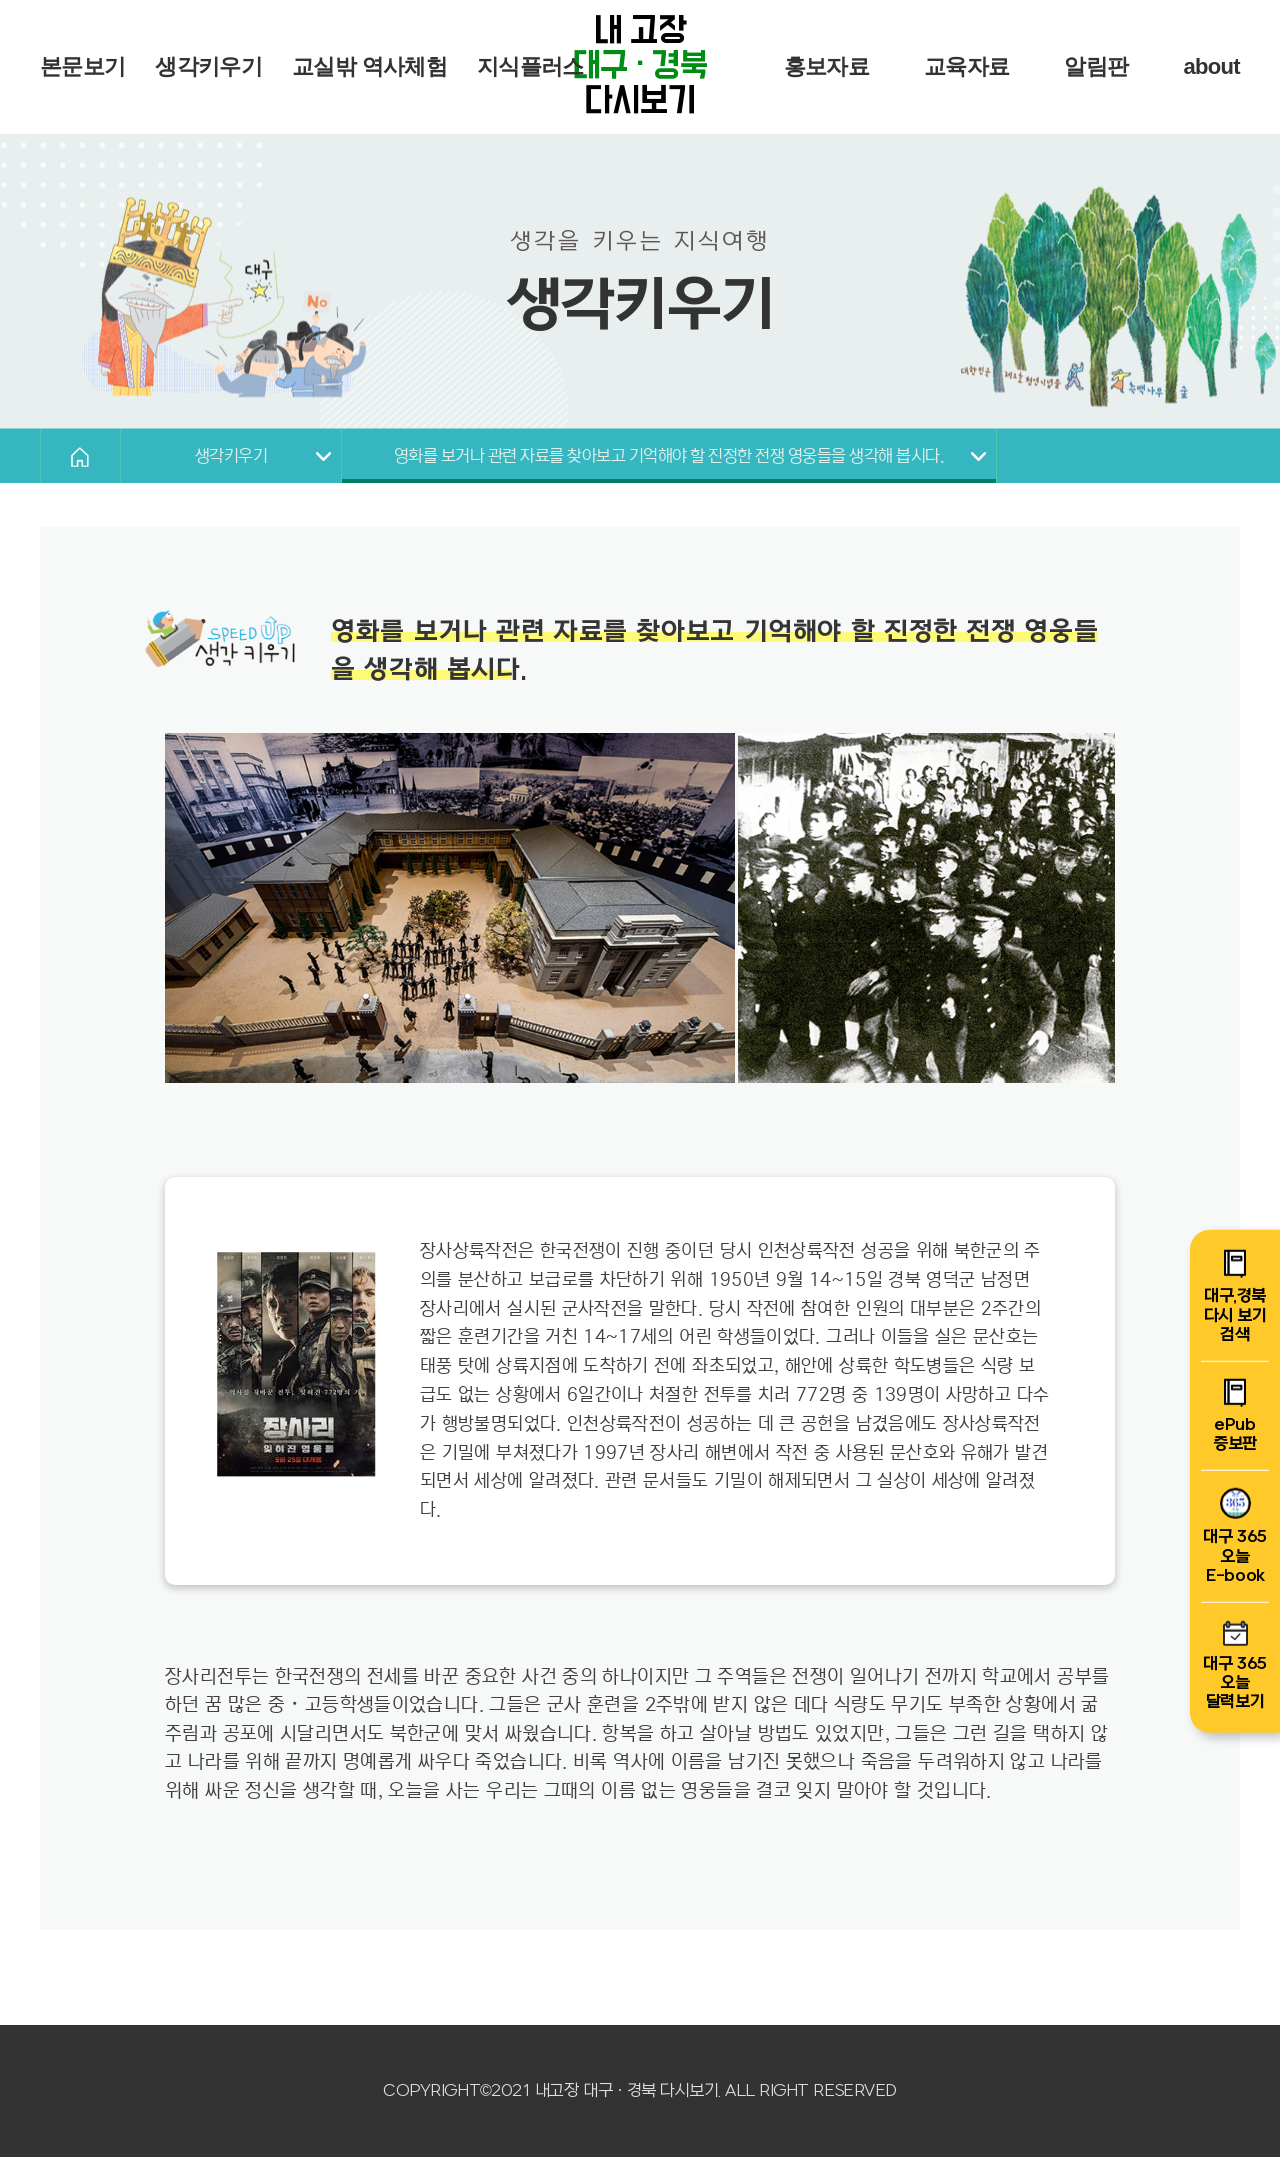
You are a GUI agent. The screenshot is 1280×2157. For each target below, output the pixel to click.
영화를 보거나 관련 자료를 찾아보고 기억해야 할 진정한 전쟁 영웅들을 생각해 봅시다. (669, 456)
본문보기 (82, 66)
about (1211, 66)
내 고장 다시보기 (640, 67)
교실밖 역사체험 (369, 66)
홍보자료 (826, 66)
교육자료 (966, 66)
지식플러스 (530, 66)
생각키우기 (208, 66)
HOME (80, 456)
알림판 (1096, 66)
